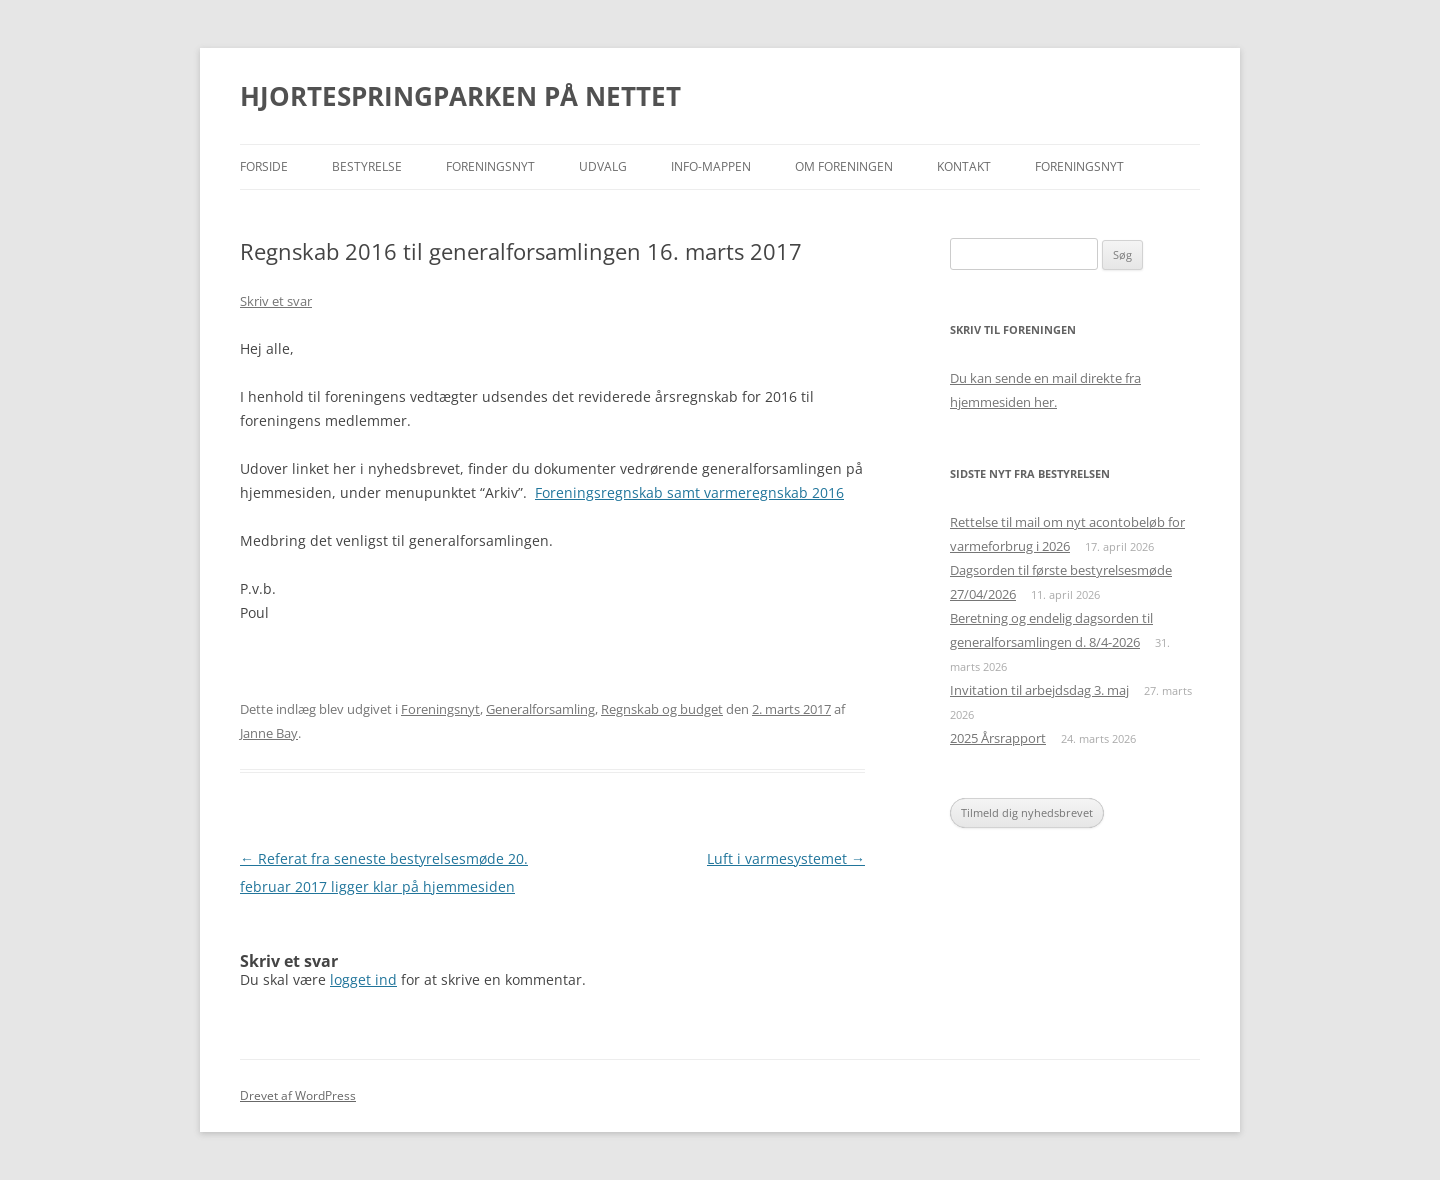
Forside (264, 166)
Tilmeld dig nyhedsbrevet (1027, 812)
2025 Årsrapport (998, 738)
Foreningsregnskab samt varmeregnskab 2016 (689, 492)
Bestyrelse (367, 166)
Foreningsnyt (490, 166)
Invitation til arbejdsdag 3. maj (1039, 690)
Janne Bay (269, 733)
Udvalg (603, 166)
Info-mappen (711, 166)
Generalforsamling (540, 709)
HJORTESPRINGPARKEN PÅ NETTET (460, 96)
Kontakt (964, 166)
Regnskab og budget (662, 709)
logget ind (363, 979)
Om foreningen (844, 166)
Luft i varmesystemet (786, 858)
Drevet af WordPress (298, 1095)
